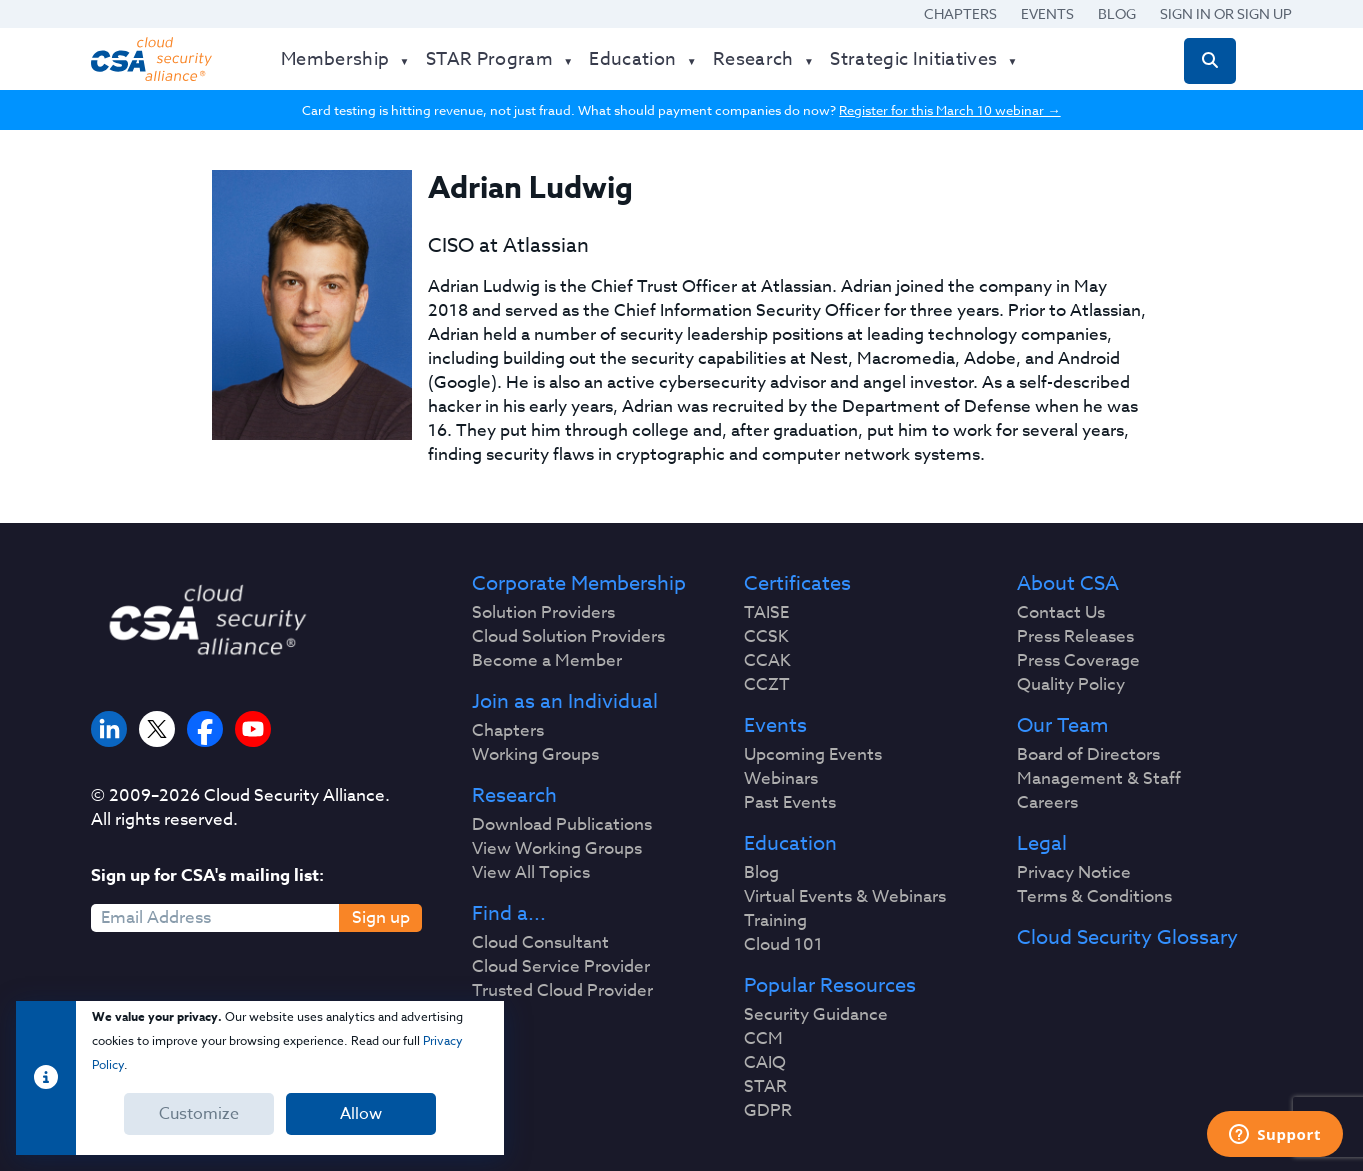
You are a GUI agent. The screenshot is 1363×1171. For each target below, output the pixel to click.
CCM (763, 1039)
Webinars (781, 779)
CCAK (767, 661)
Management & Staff (1099, 779)
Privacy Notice (1074, 873)
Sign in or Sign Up (1226, 13)
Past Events (790, 803)
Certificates (797, 584)
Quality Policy (1071, 685)
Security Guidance (816, 1015)
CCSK (766, 637)
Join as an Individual (565, 702)
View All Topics (531, 873)
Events (1047, 13)
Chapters (960, 13)
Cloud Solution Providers (568, 637)
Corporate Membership (579, 584)
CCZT (767, 685)
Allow (361, 1114)
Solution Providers (543, 613)
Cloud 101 (783, 945)
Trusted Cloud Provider (562, 991)
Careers (1047, 803)
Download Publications (562, 825)
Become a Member (547, 661)
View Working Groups (557, 849)
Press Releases (1075, 637)
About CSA (1068, 584)
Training (775, 921)
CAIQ (765, 1063)
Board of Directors (1088, 755)
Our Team (1062, 726)
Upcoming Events (813, 755)
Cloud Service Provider (561, 967)
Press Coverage (1078, 661)
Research (514, 796)
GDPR (768, 1111)
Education (790, 844)
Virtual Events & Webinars (845, 897)
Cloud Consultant (540, 943)
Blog (1117, 13)
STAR (765, 1087)
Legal (1042, 844)
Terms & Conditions (1094, 897)
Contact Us (1061, 613)
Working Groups (535, 755)
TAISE (766, 613)
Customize (199, 1114)
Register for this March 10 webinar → (949, 110)
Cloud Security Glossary (1127, 938)
